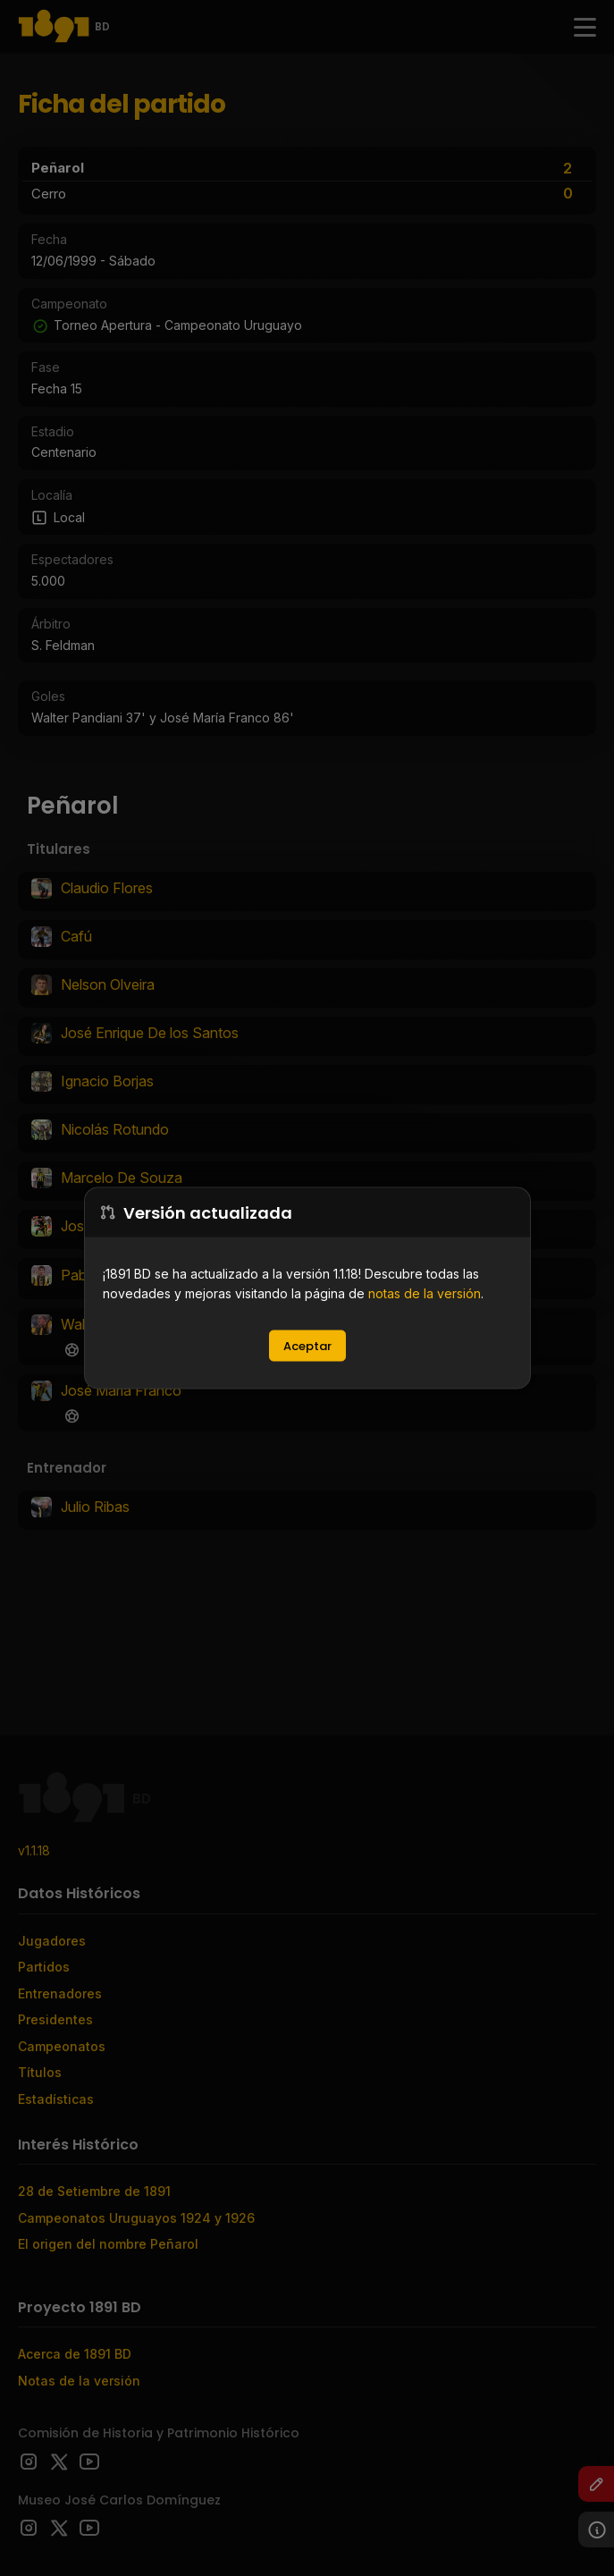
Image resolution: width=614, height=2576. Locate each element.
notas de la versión (424, 1293)
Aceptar (307, 1346)
